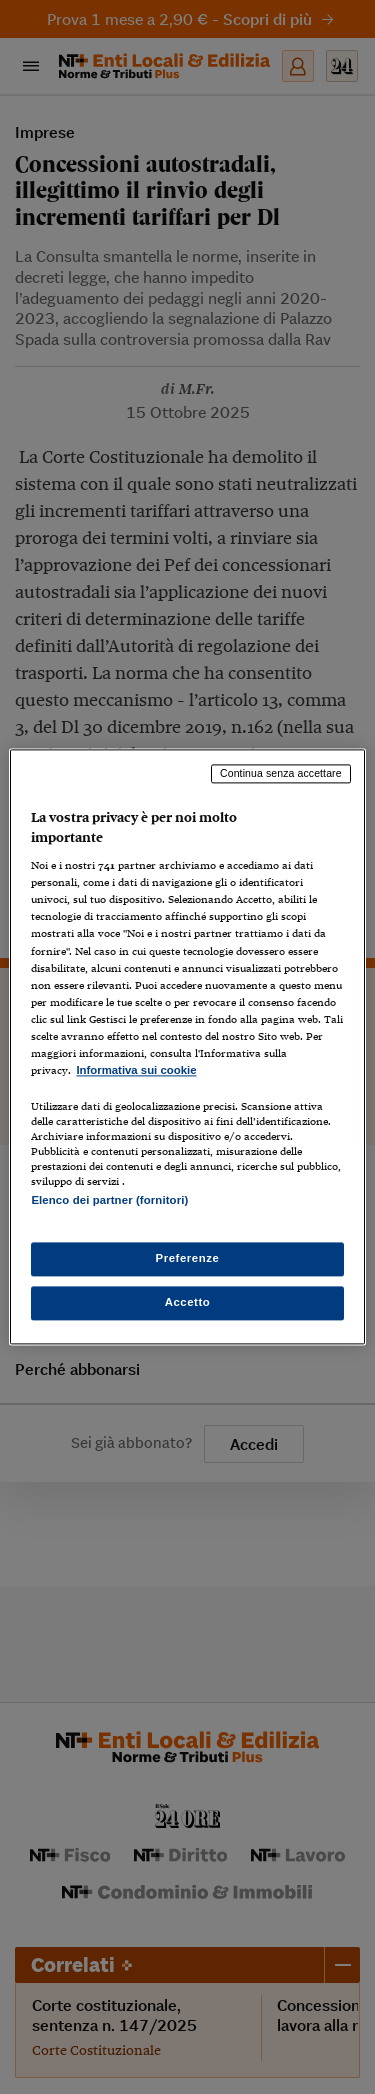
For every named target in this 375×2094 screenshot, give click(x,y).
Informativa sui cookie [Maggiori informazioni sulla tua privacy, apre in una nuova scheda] (136, 1070)
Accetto (188, 1303)
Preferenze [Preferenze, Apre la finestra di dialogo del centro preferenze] (188, 1259)
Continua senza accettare (281, 773)
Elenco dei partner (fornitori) (109, 1200)
